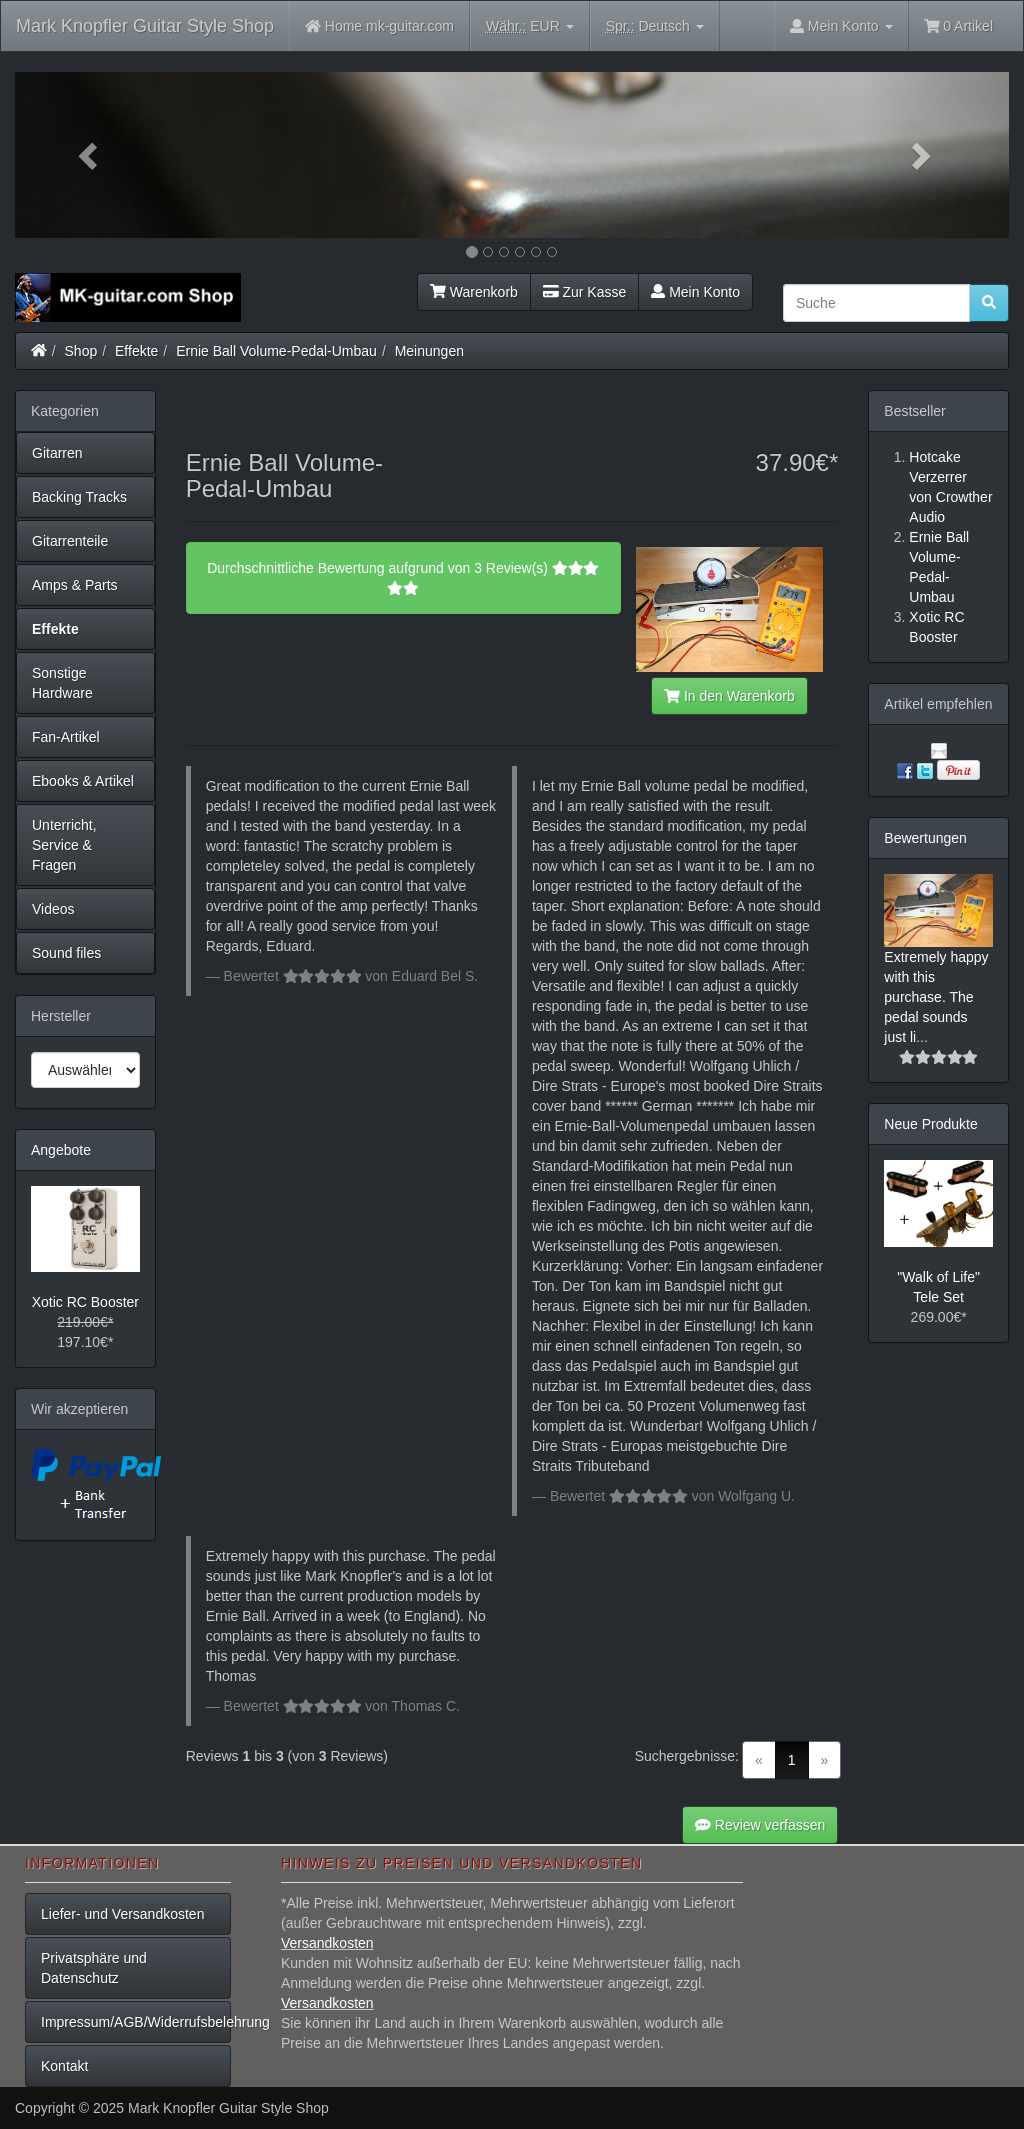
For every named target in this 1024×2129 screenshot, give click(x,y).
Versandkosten (327, 1943)
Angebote (61, 1150)
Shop (81, 351)
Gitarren (57, 453)
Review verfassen (760, 1825)
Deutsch (655, 26)
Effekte (136, 351)
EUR (530, 26)
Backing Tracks (79, 497)
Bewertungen (925, 838)
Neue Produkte (930, 1124)
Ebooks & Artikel (83, 781)
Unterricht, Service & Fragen (64, 845)
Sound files (66, 953)
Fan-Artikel (66, 737)
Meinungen (429, 351)
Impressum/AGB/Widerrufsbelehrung (136, 2022)
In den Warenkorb (729, 696)
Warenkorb (474, 292)
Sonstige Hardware (62, 683)
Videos (53, 909)
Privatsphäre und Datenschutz (94, 1968)
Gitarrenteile (70, 541)
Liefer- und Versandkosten (122, 1914)
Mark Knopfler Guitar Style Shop (145, 26)
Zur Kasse (584, 292)
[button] (89, 155)
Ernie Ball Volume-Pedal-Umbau (276, 351)
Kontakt (64, 2066)
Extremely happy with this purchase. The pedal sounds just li (936, 997)
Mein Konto (695, 292)
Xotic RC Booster (85, 1302)
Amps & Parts (75, 585)
